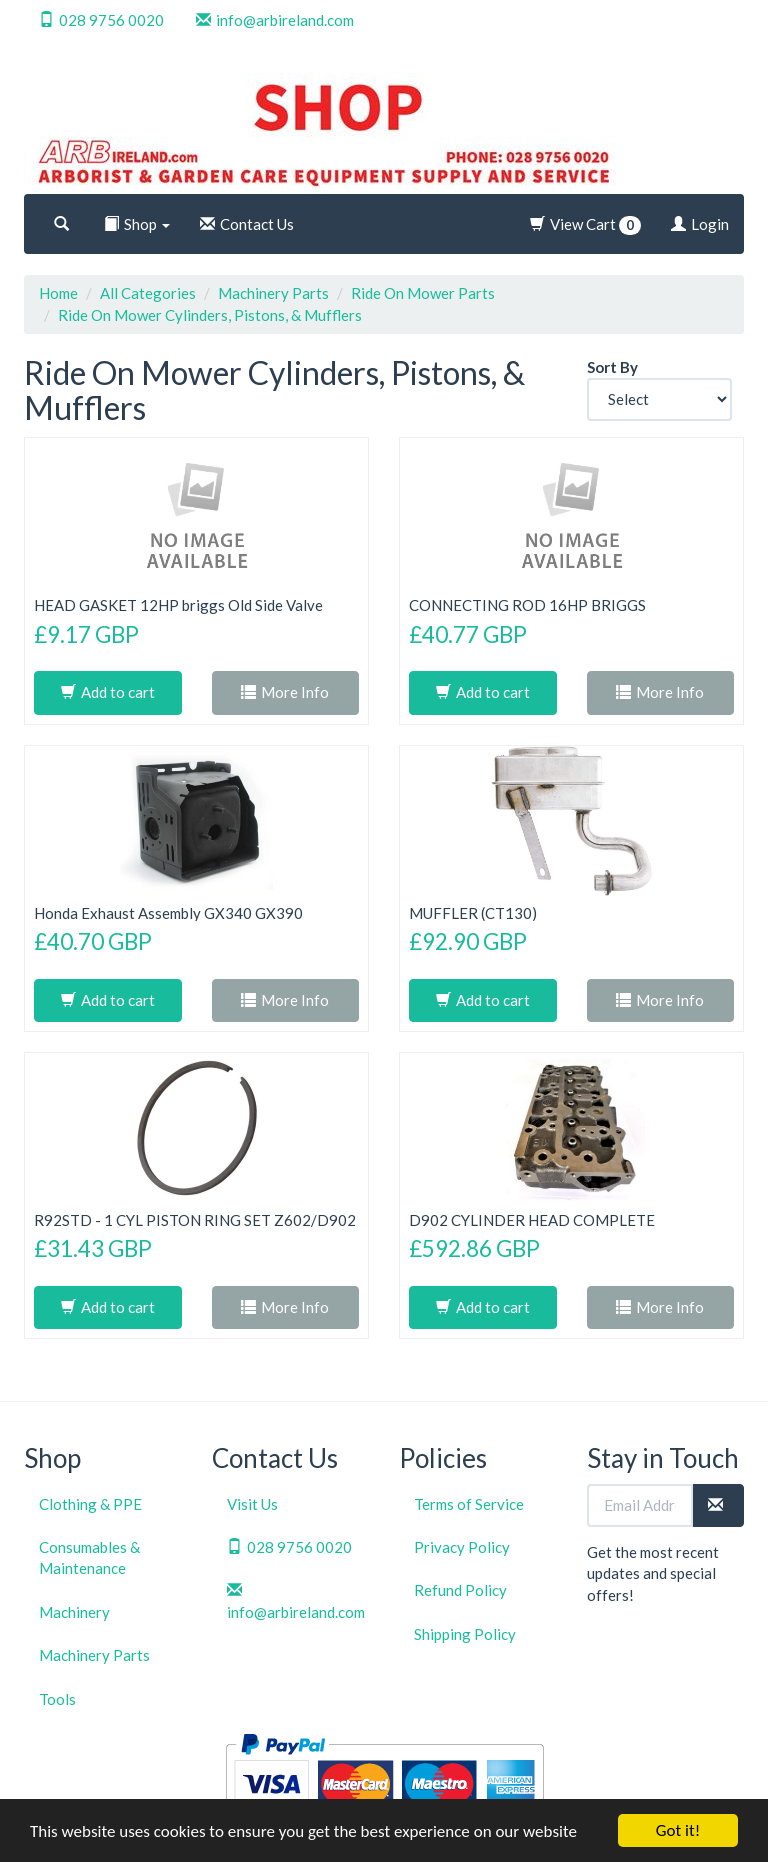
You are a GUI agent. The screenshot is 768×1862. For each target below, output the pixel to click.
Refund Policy (460, 1590)
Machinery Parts (273, 293)
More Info (285, 692)
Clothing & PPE (90, 1504)
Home (58, 293)
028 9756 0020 (101, 20)
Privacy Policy (462, 1547)
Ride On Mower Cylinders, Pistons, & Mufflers (210, 315)
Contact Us (247, 224)
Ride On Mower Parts (423, 293)
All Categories (148, 293)
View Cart (585, 225)
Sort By (612, 367)
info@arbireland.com (275, 20)
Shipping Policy (465, 1634)
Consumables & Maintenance (89, 1557)
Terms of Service (469, 1504)
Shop (137, 224)
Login (700, 224)
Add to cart (108, 692)
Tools (57, 1699)
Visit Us (252, 1504)
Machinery (74, 1612)
